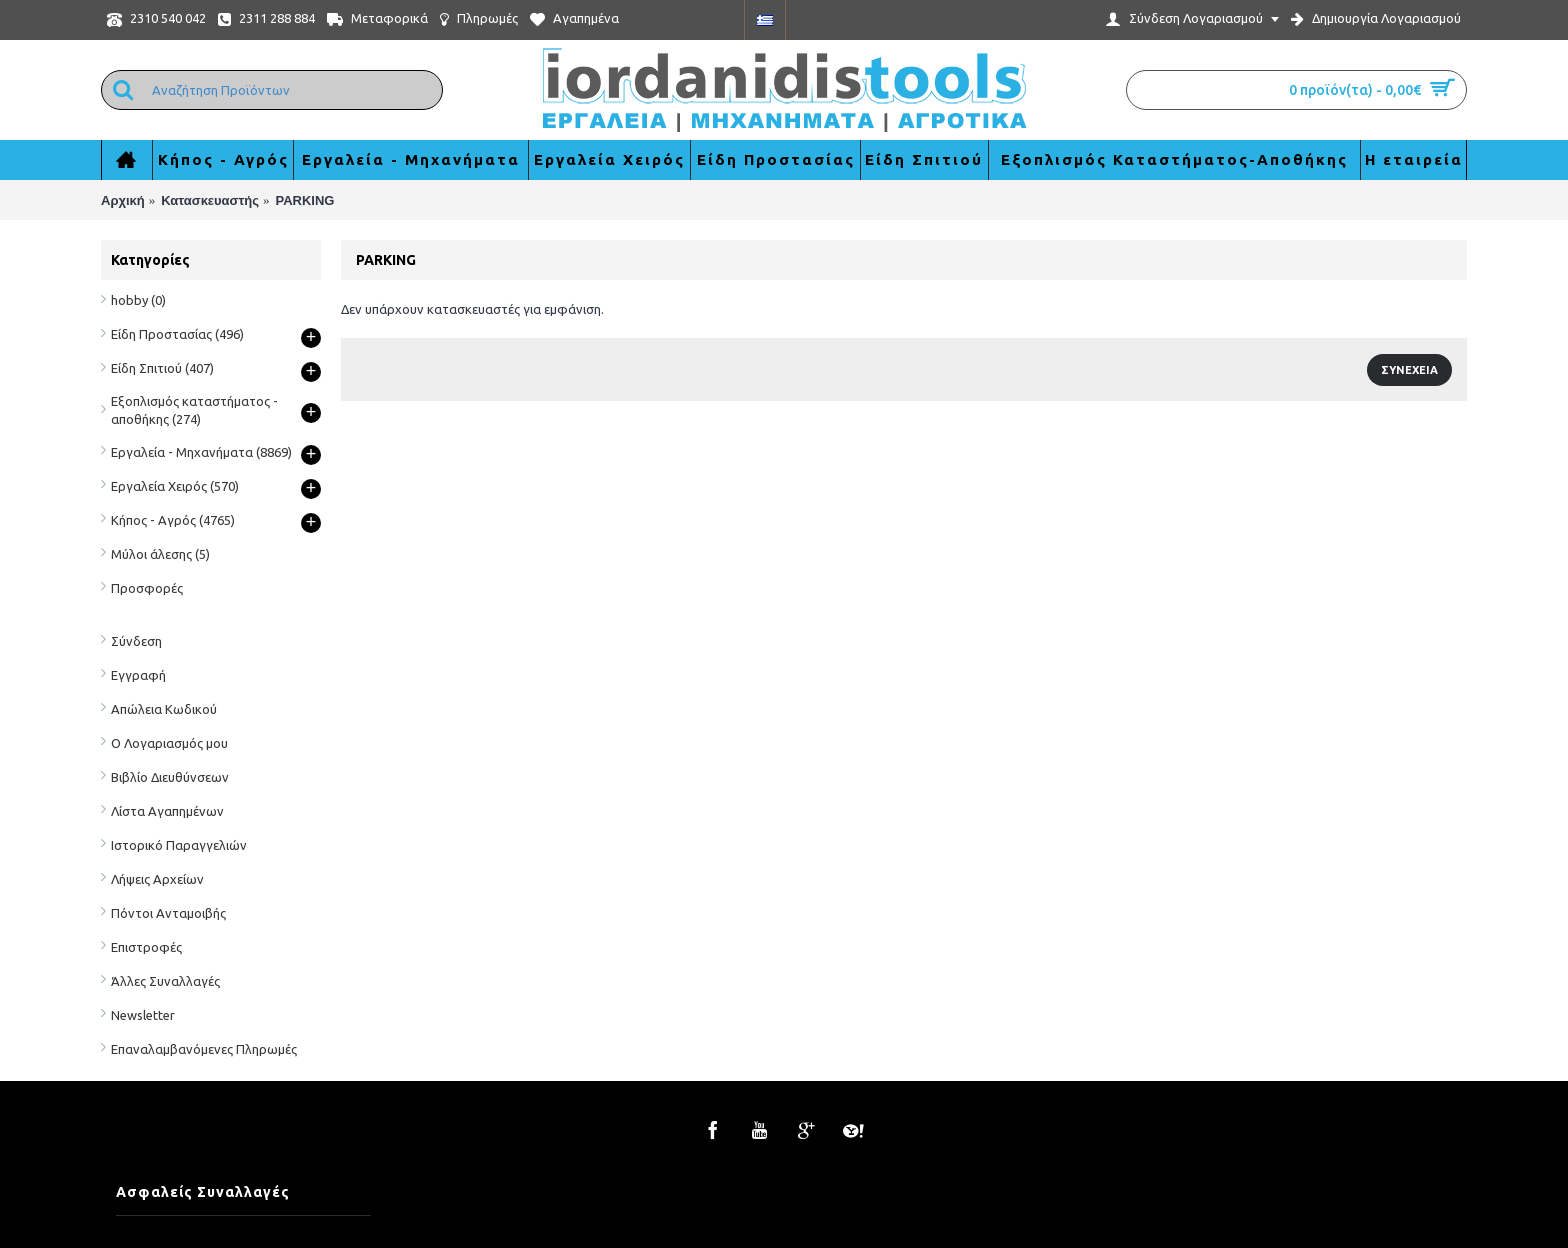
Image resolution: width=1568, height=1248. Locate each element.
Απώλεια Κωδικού (164, 709)
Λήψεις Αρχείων (157, 879)
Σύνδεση (136, 641)
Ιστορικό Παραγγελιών (179, 845)
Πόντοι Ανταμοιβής (168, 913)
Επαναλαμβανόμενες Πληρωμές (204, 1049)
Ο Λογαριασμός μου (169, 743)
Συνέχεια (1409, 370)
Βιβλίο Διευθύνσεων (170, 777)
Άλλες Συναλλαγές (165, 981)
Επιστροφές (146, 947)
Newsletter (143, 1015)
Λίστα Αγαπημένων (167, 811)
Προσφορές (147, 588)
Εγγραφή (138, 675)
